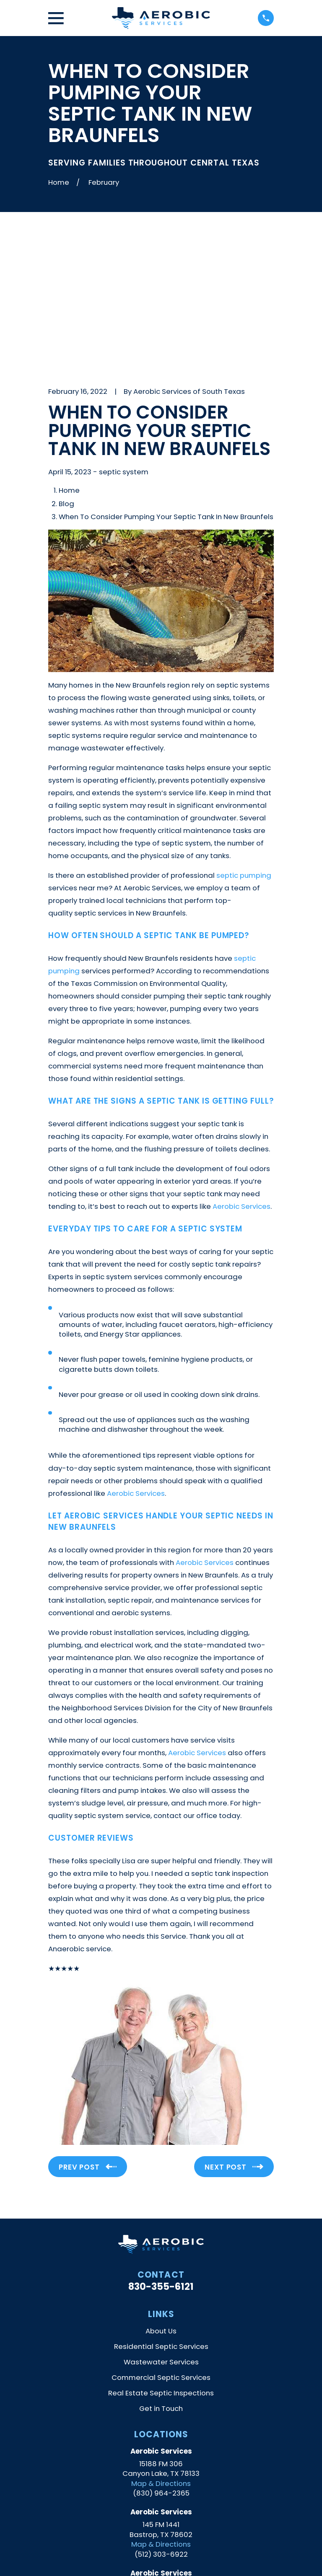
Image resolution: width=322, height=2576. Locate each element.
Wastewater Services (161, 2222)
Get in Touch (161, 2268)
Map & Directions (161, 2343)
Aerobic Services (241, 1066)
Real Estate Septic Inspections (161, 2253)
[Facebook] (180, 2518)
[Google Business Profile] (142, 2518)
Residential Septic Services (161, 2206)
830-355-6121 (161, 2146)
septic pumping (243, 735)
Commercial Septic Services (161, 2237)
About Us (161, 2191)
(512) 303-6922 (161, 2414)
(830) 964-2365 (161, 2353)
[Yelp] (161, 2518)
